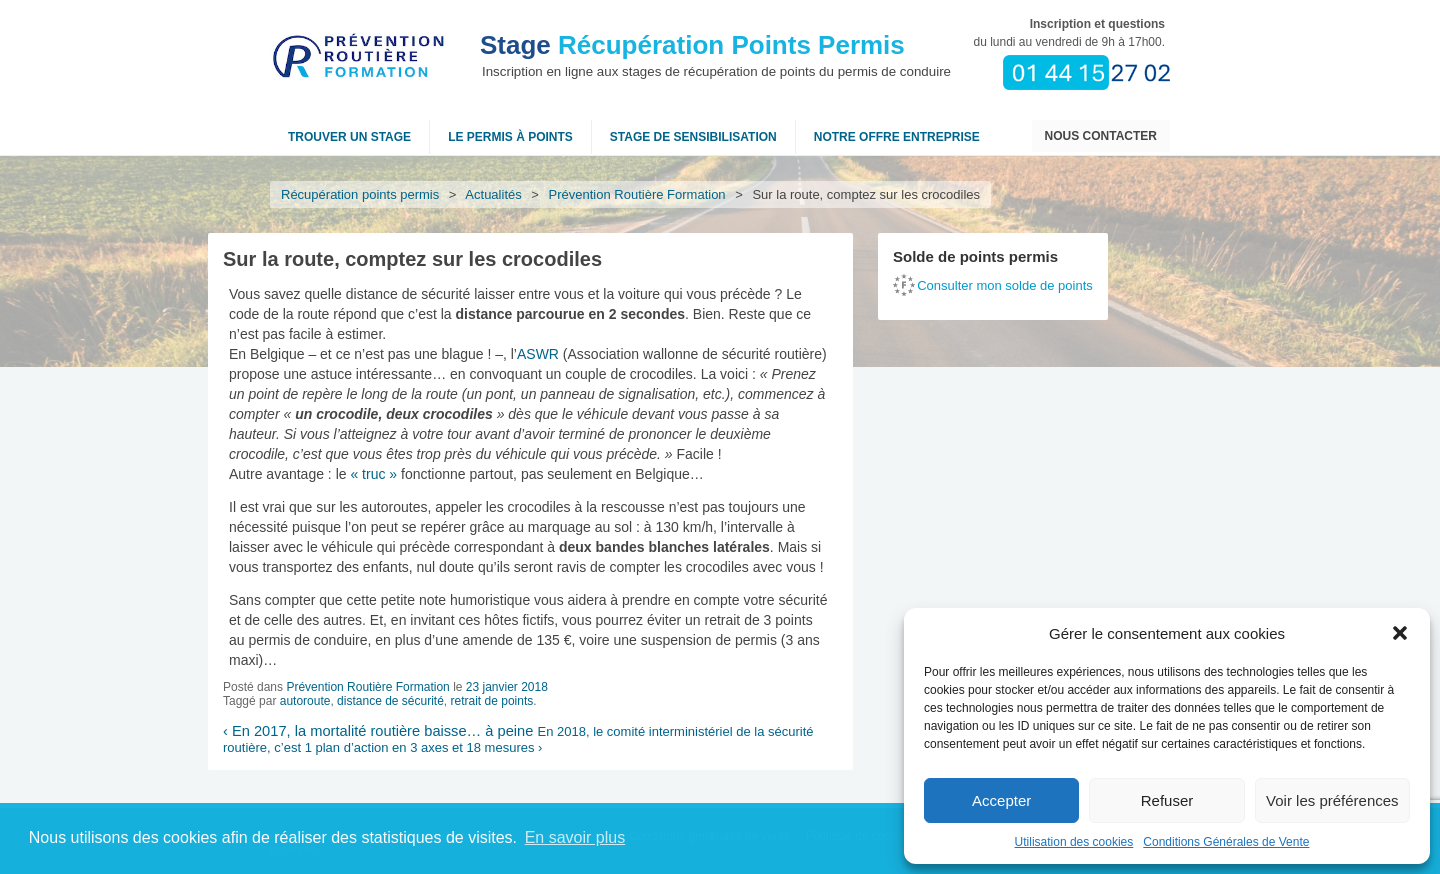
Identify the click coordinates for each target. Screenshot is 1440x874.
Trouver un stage (349, 137)
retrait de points (492, 701)
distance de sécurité (390, 701)
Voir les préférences (1332, 800)
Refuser (1167, 800)
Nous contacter (1101, 136)
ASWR (538, 354)
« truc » (373, 474)
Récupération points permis (360, 194)
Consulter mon (1005, 285)
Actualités (494, 194)
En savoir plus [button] (575, 837)
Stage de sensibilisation (693, 137)
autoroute (305, 701)
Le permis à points (510, 137)
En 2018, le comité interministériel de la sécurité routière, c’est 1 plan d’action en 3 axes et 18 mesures (518, 739)
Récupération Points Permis (692, 45)
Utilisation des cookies (1074, 842)
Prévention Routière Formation (637, 194)
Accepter (1001, 800)
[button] (1400, 633)
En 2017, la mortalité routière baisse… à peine (378, 731)
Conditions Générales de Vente (1226, 842)
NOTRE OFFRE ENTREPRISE (897, 137)
